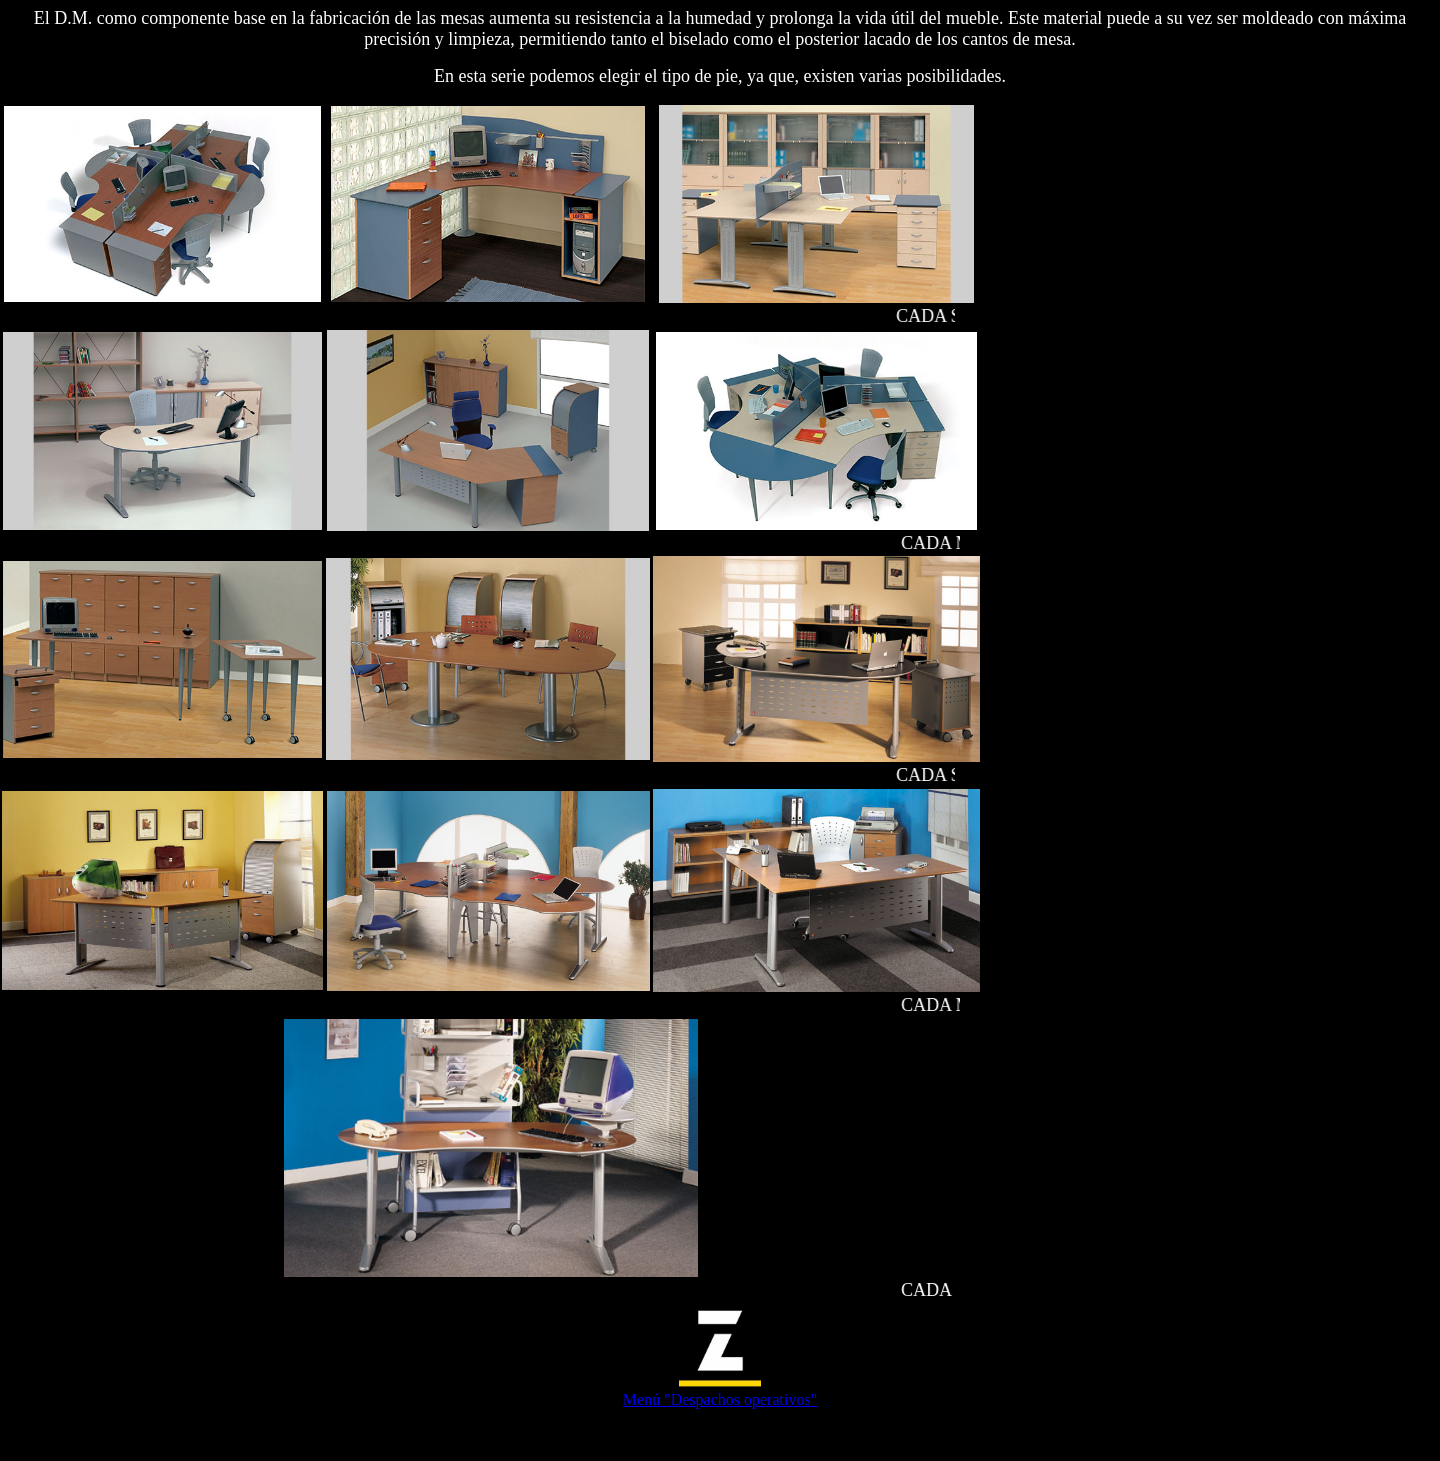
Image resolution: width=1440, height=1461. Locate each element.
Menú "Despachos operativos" (720, 1399)
